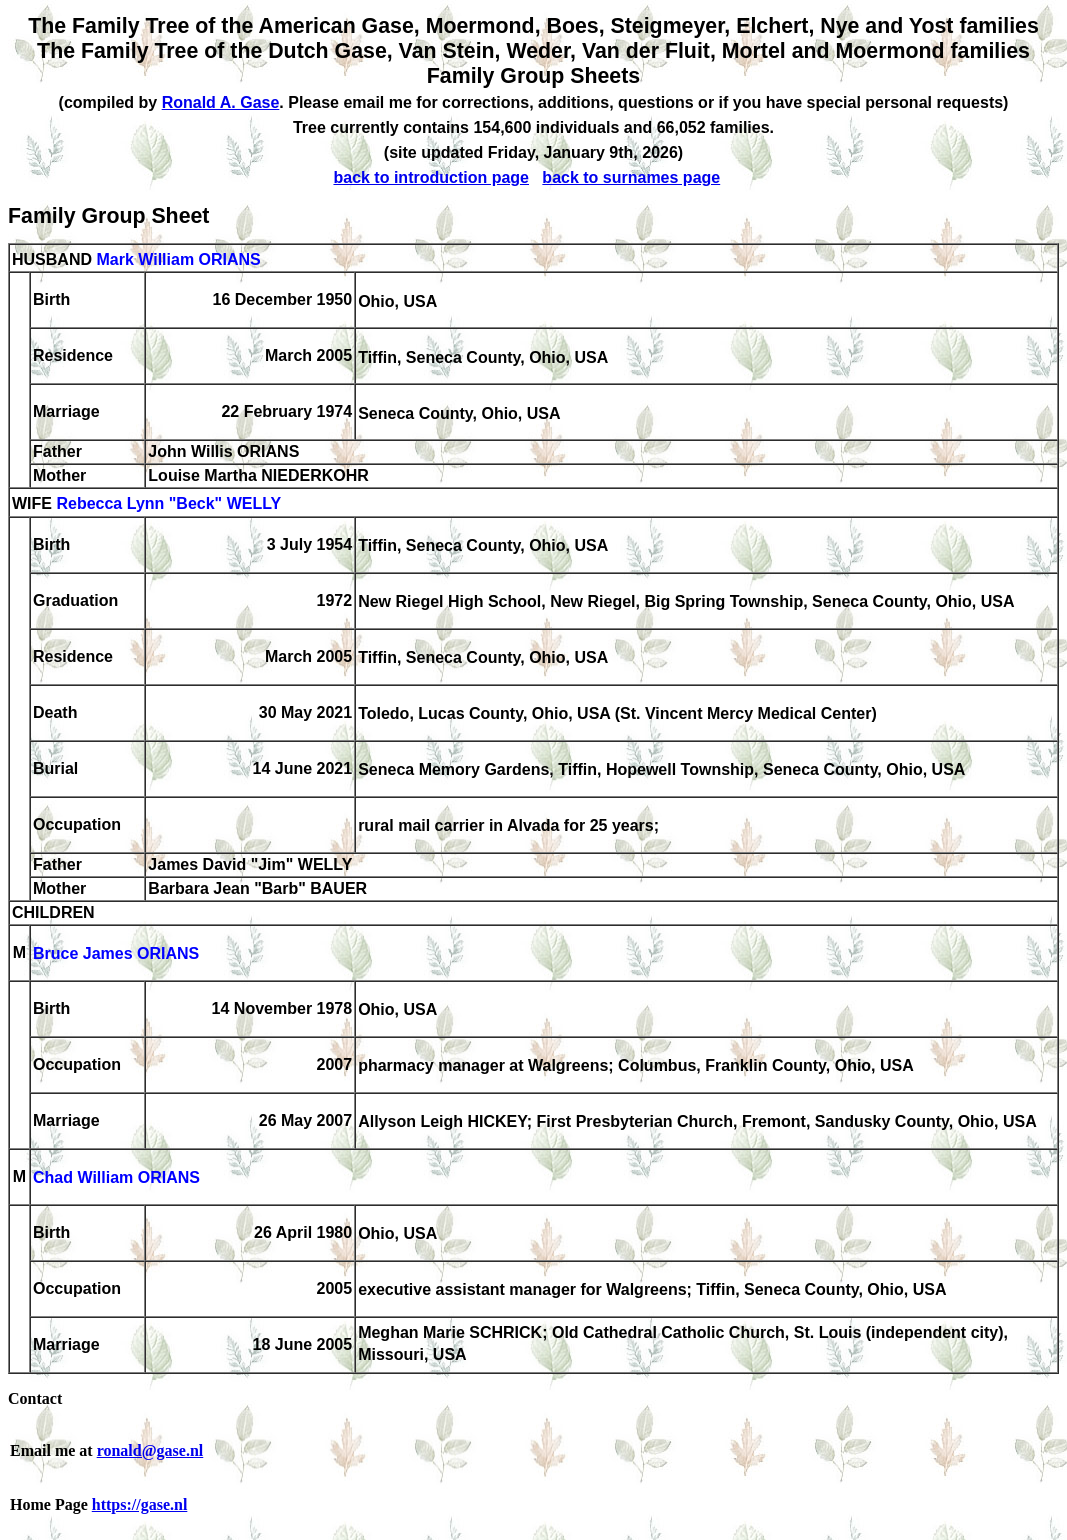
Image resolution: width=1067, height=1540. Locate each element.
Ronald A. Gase (221, 102)
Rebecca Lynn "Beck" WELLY (168, 504)
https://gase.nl (140, 1504)
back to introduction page (431, 177)
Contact (35, 1398)
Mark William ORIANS (178, 259)
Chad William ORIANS (116, 1178)
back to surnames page (631, 177)
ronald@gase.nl (150, 1450)
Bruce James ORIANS (116, 954)
